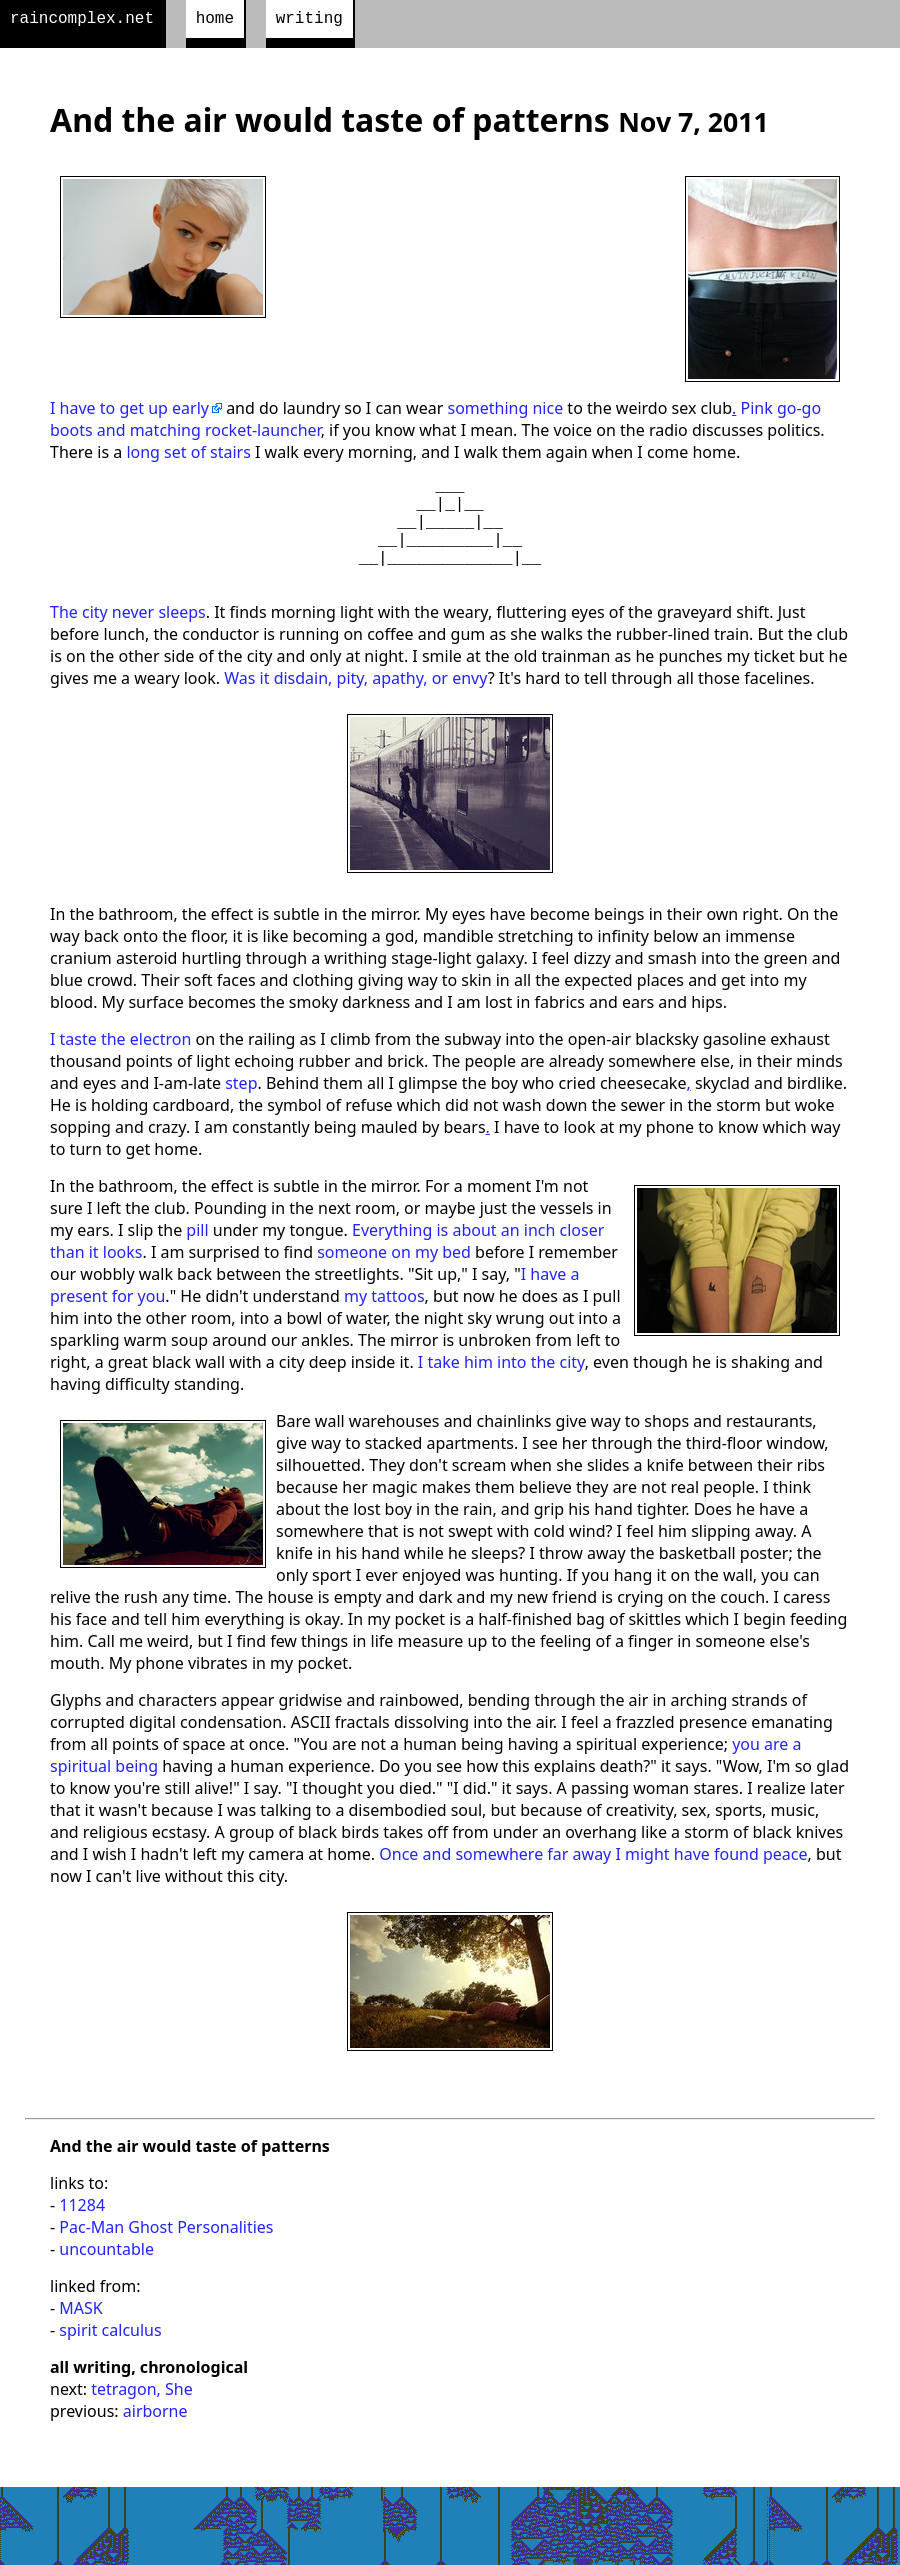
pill (197, 1258)
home (215, 21)
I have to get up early (129, 412)
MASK (80, 2336)
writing (309, 21)
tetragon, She (141, 2417)
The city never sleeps (128, 640)
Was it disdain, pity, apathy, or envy (355, 706)
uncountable (106, 2277)
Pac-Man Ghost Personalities (166, 2255)
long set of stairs (188, 456)
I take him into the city (501, 1390)
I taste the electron (120, 1067)
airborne (155, 2439)
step (241, 1111)
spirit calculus (110, 2358)
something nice (505, 412)
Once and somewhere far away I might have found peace (593, 1882)
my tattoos (384, 1324)
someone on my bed (394, 1280)
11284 (82, 2233)
